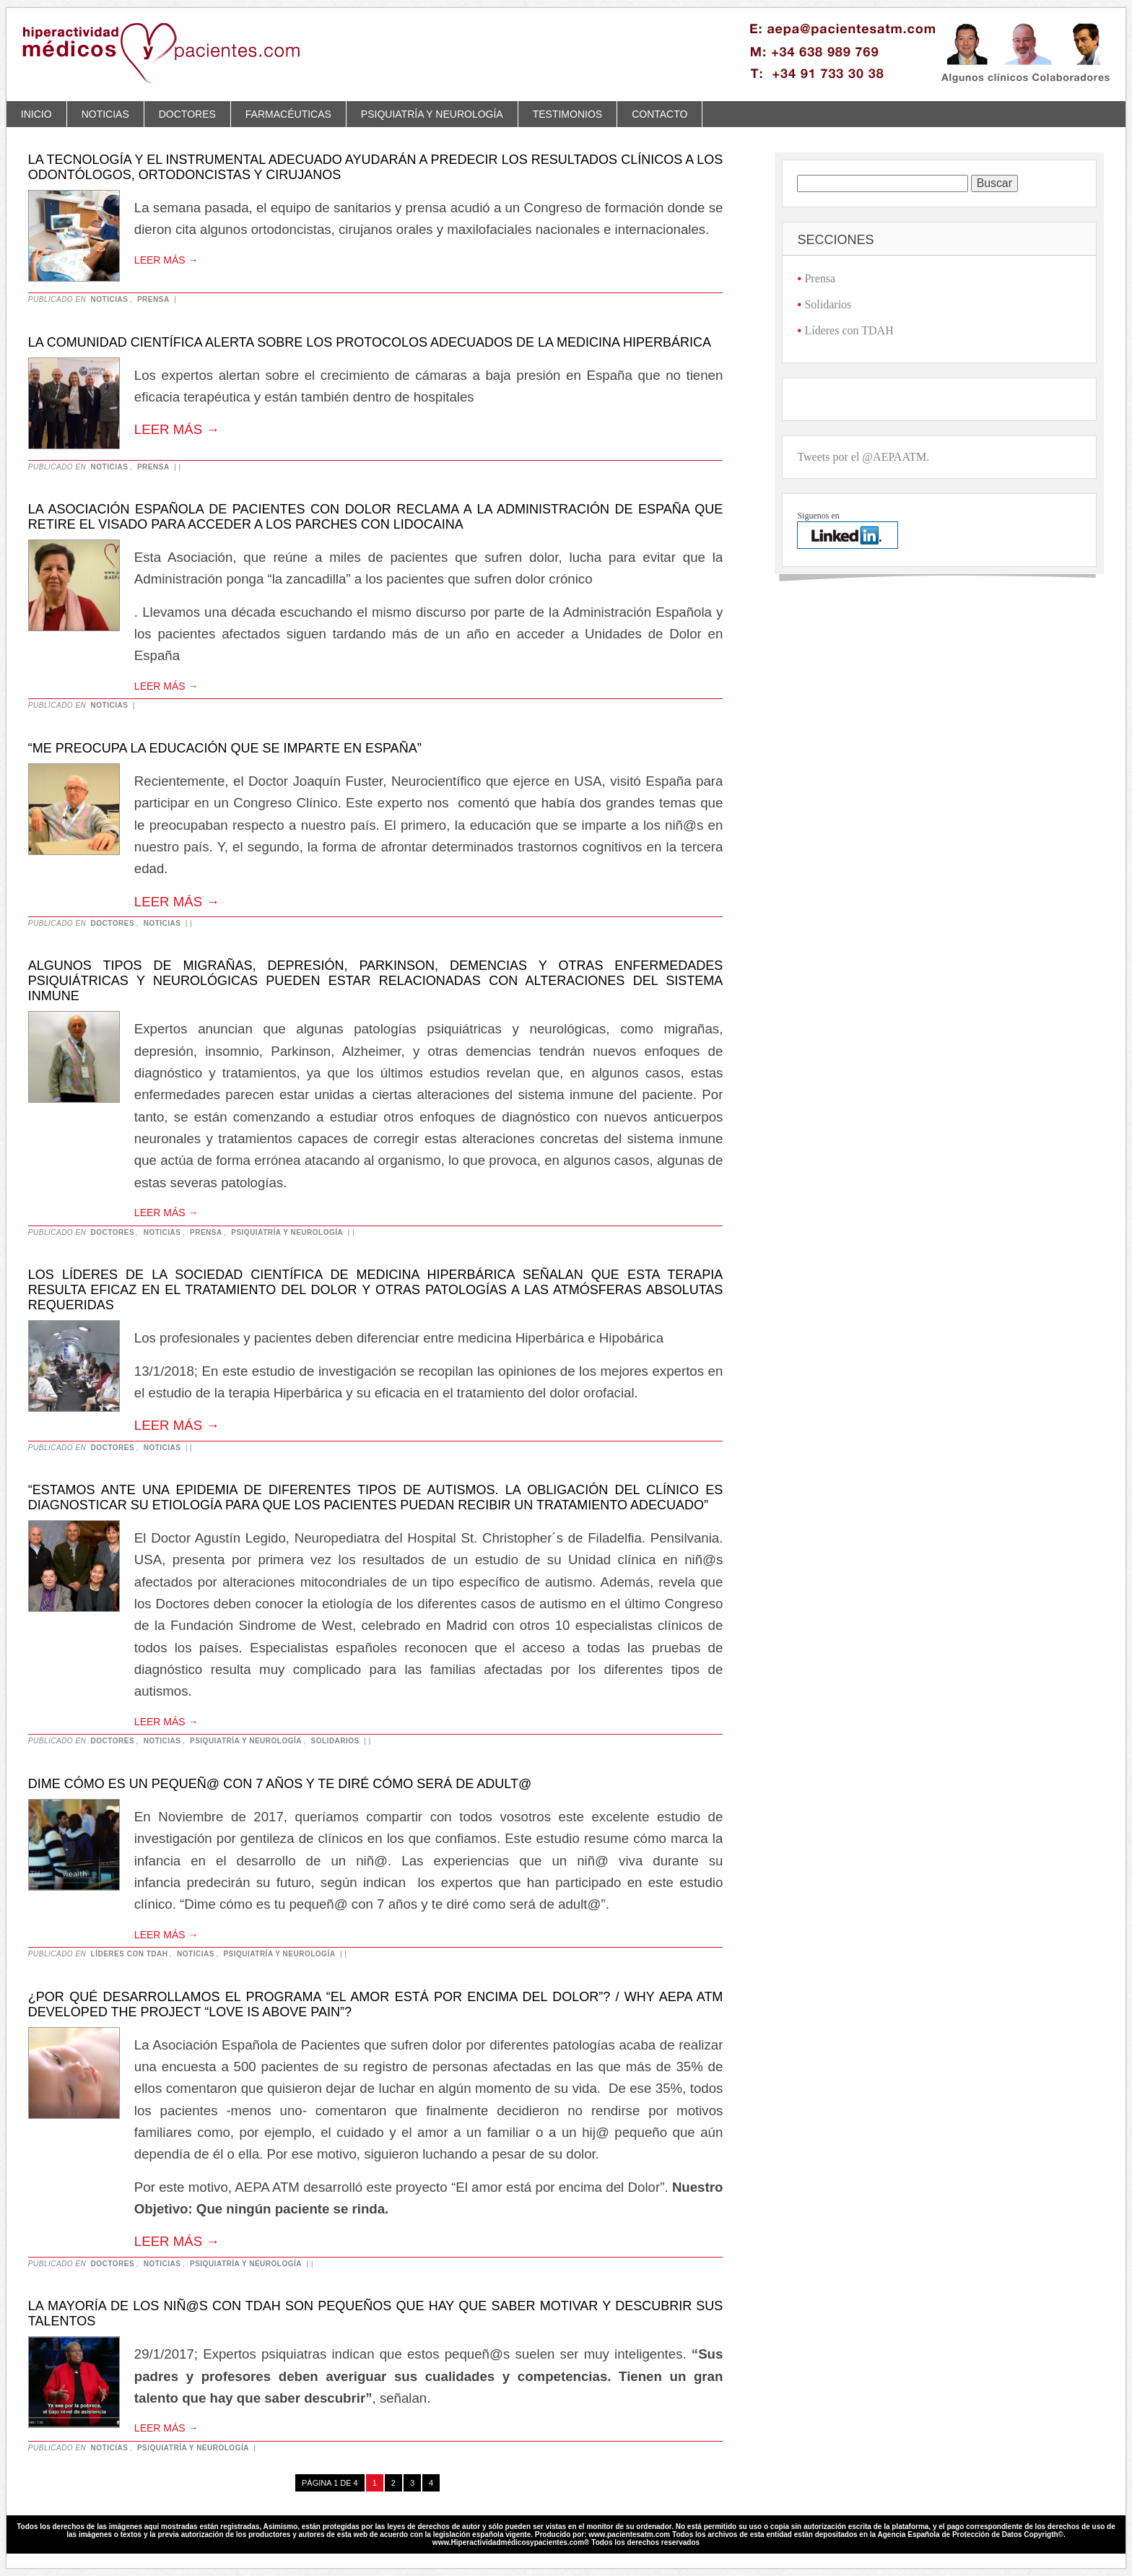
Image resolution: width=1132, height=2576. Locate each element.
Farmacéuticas (288, 114)
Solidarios (335, 1741)
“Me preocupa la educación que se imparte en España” (225, 748)
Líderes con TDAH (129, 1954)
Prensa (153, 299)
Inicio (36, 114)
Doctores (187, 114)
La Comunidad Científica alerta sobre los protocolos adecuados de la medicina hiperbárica (369, 342)
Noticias (105, 114)
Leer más (166, 260)
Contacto (659, 114)
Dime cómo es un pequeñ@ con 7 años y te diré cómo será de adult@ (279, 1784)
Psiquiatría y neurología (432, 114)
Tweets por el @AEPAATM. (863, 457)
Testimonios (567, 114)
